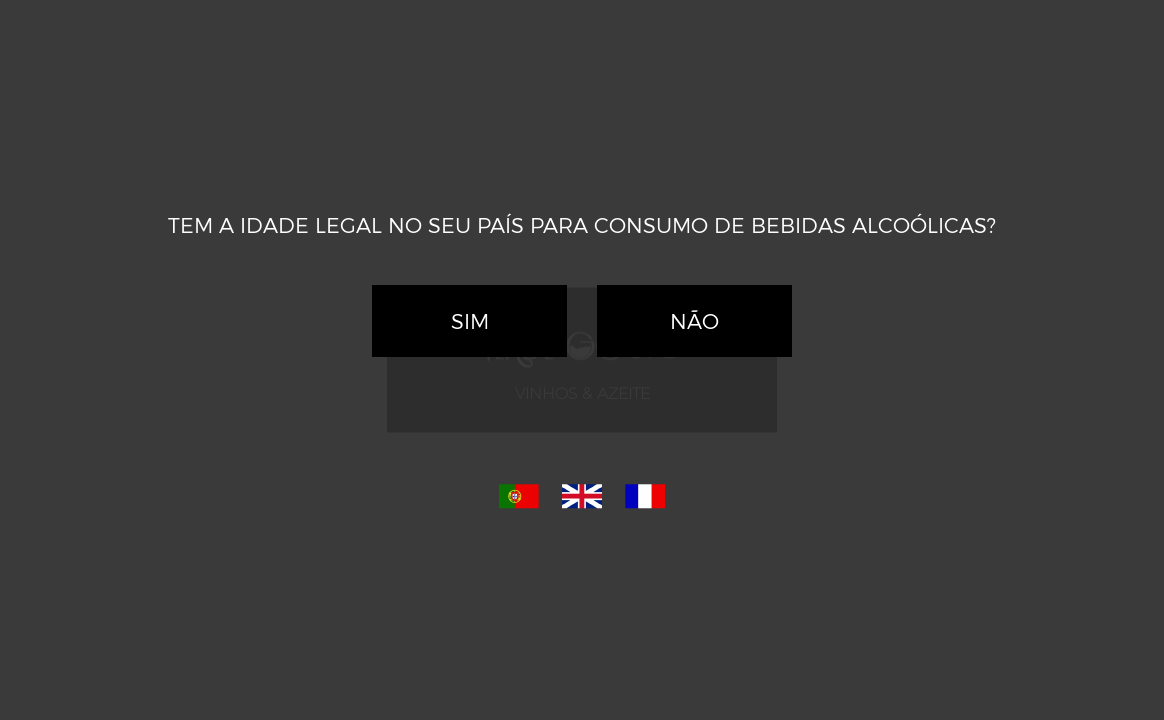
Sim (470, 320)
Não (694, 320)
